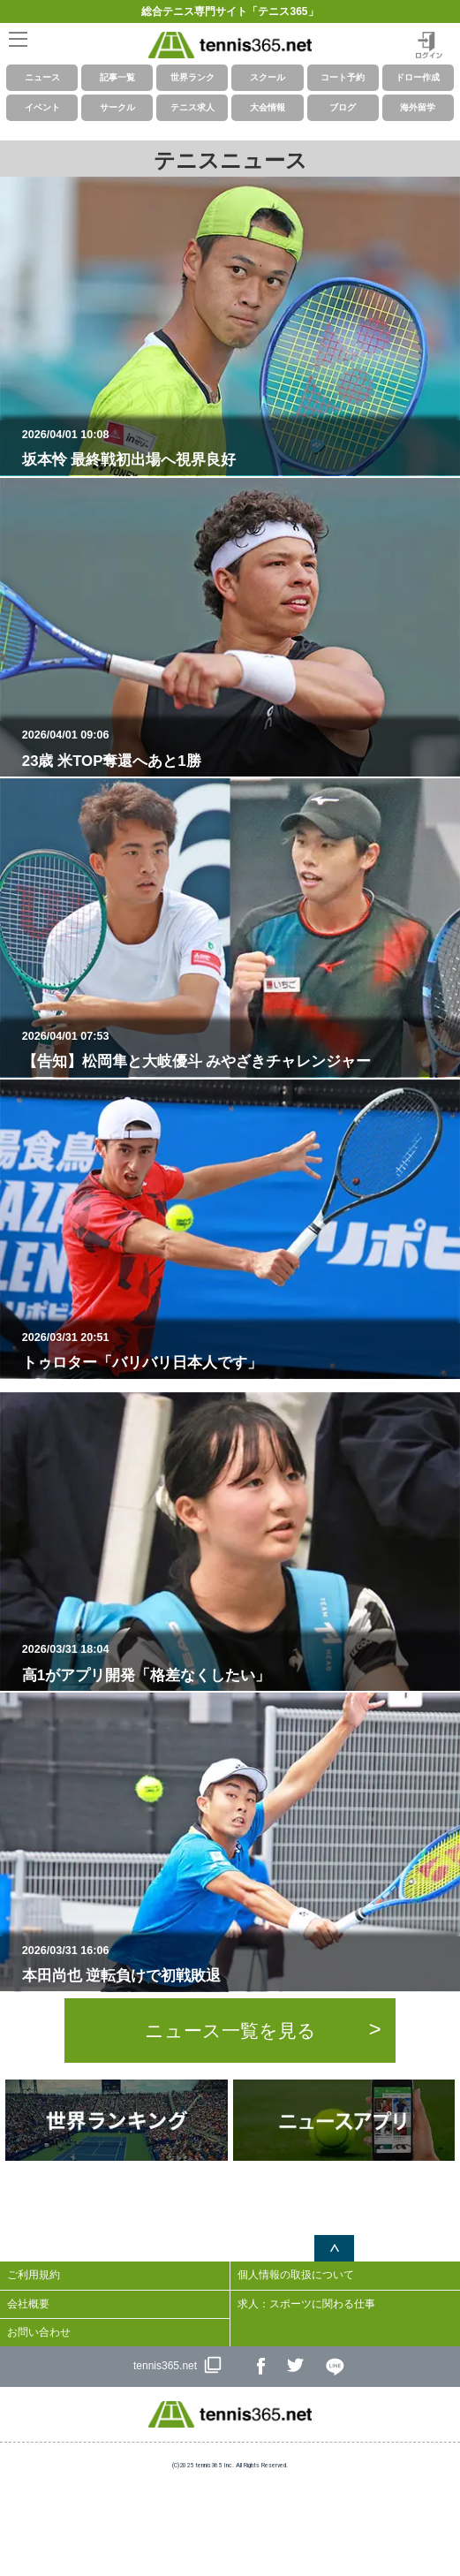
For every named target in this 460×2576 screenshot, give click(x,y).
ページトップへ (334, 2248)
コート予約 (342, 77)
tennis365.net (165, 2366)
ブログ (342, 107)
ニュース (42, 77)
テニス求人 (192, 107)
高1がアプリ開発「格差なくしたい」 (237, 1662)
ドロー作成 (418, 77)
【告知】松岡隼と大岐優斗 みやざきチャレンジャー (237, 1049)
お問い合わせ (39, 2332)
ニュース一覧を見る (230, 2030)
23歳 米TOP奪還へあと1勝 (237, 748)
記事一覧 (117, 77)
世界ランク (192, 77)
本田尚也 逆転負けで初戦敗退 (237, 1963)
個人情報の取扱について (296, 2275)
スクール (267, 77)
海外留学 (417, 107)
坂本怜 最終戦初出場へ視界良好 (237, 448)
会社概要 (28, 2304)
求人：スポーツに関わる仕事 (306, 2304)
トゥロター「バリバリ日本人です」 (237, 1350)
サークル (117, 107)
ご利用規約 (33, 2275)
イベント (42, 107)
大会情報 (267, 107)
